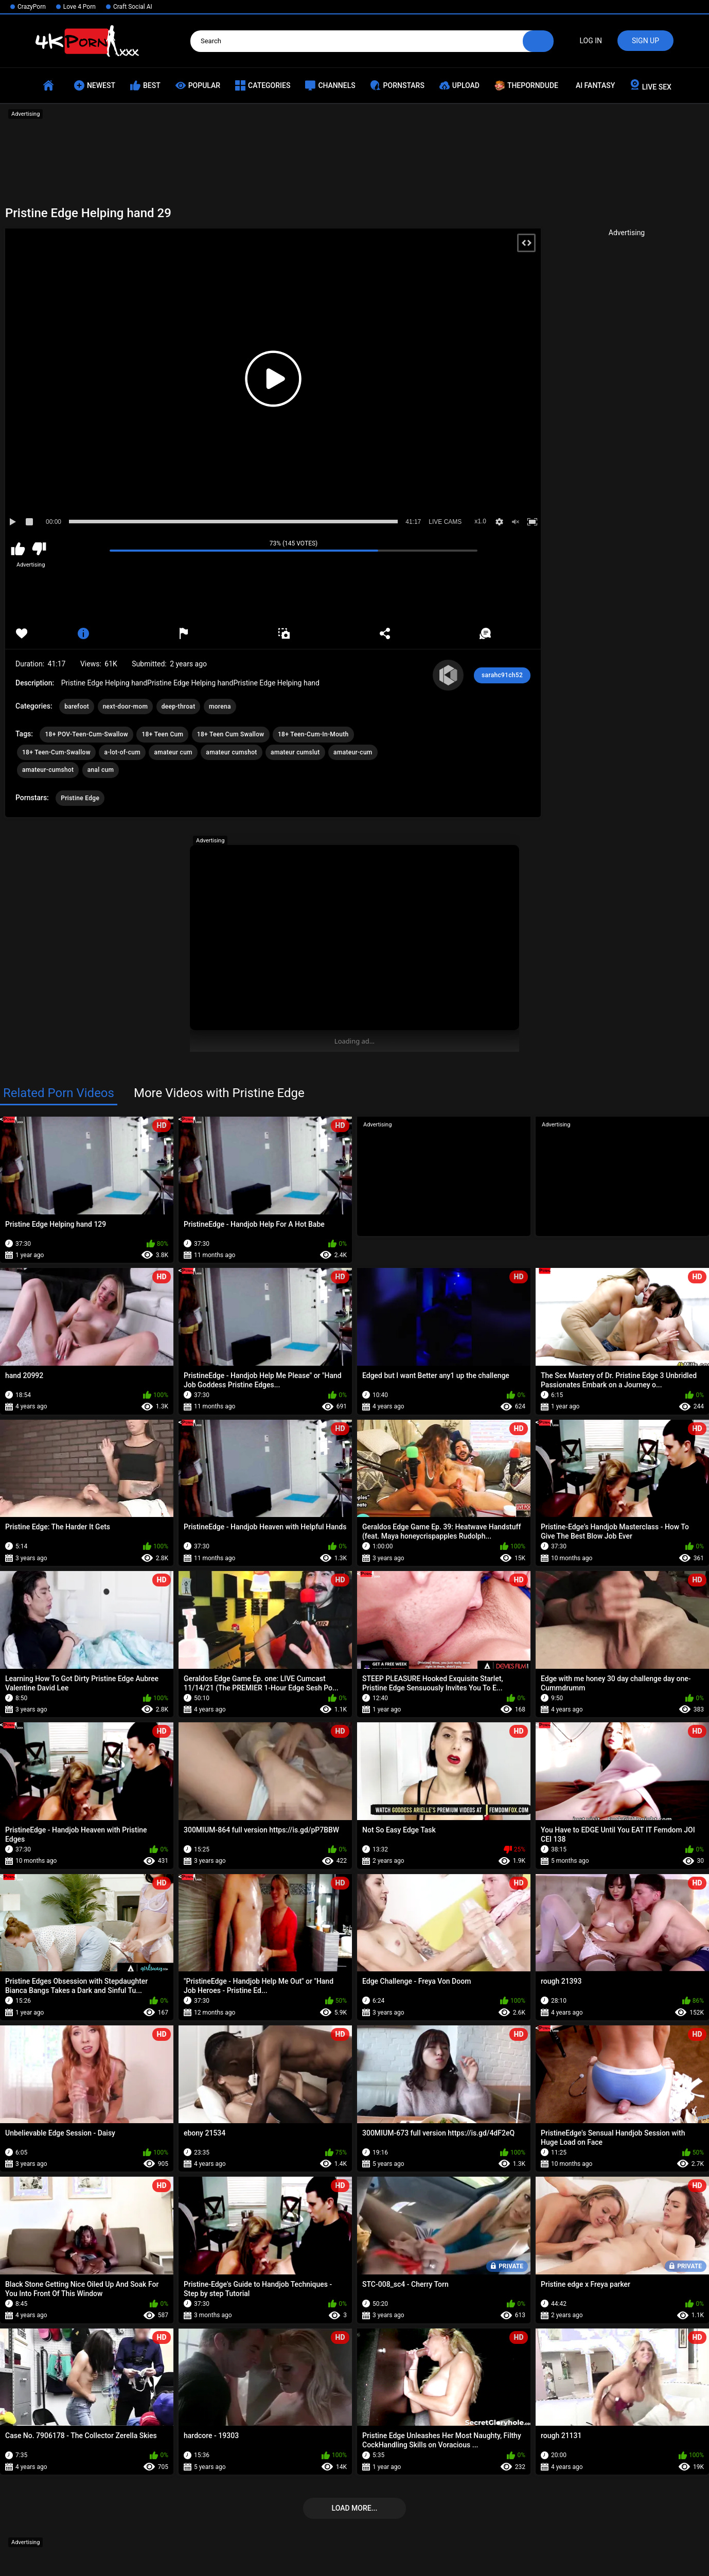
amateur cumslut (295, 752)
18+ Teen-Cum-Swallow (56, 752)
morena (220, 706)
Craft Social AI (132, 6)
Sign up (645, 41)
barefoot (76, 706)
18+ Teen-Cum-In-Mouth (313, 734)
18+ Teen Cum (162, 734)
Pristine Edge (80, 798)
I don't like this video (38, 548)
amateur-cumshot (48, 769)
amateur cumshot (231, 752)
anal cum (100, 769)
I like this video (18, 548)
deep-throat (179, 706)
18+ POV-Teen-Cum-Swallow (86, 734)
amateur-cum (353, 752)
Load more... (355, 2508)
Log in (590, 41)
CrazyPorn (31, 6)
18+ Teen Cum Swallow (230, 734)
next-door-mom (125, 706)
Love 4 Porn (79, 6)
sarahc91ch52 (502, 675)
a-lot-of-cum (122, 752)
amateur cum (173, 752)
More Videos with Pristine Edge (219, 1093)
